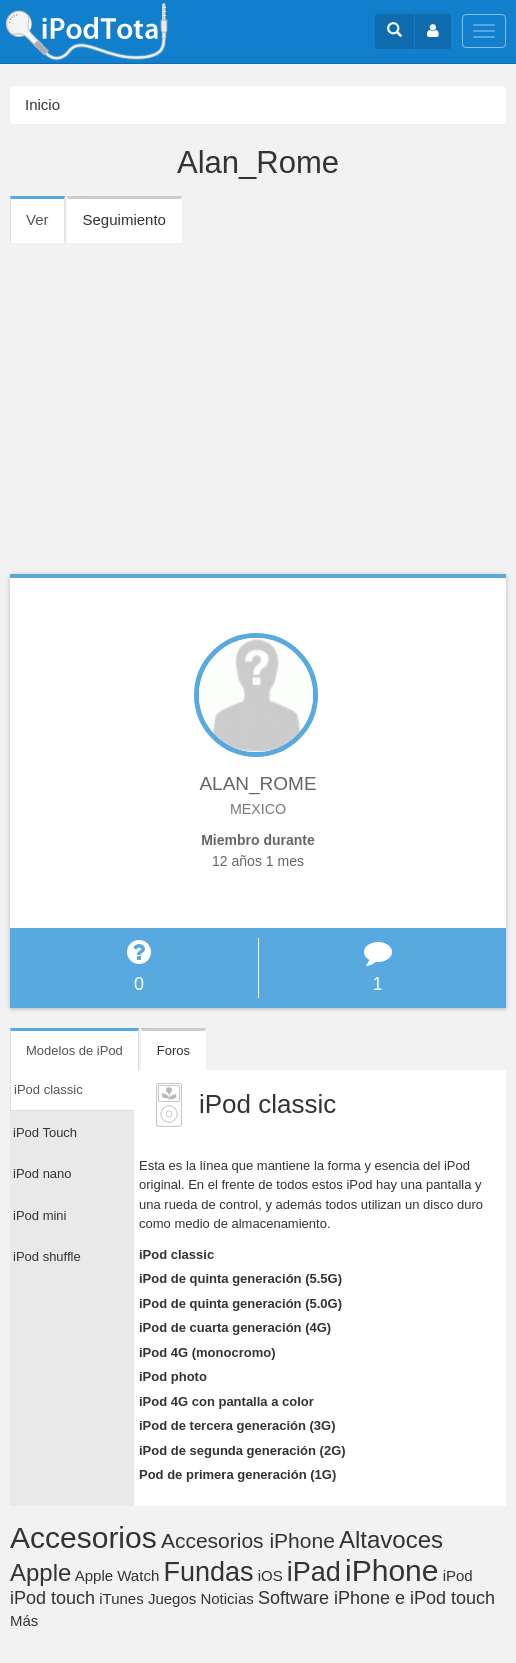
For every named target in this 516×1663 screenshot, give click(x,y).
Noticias (226, 1598)
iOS (270, 1575)
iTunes (121, 1598)
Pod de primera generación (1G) (237, 1474)
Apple (40, 1572)
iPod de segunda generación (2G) (242, 1450)
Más (24, 1620)
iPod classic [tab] (48, 1089)
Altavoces (391, 1539)
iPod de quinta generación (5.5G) (240, 1278)
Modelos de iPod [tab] (74, 1050)
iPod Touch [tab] (45, 1132)
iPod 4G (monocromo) (207, 1352)
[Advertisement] (258, 392)
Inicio (42, 104)
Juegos (172, 1598)
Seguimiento (124, 219)
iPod (458, 1575)
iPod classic (176, 1254)
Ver (45, 226)
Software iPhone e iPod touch (376, 1598)
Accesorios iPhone (248, 1540)
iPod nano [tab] (42, 1173)
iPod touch (52, 1598)
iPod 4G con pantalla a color (226, 1401)
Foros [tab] (173, 1050)
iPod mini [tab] (39, 1215)
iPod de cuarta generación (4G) (235, 1327)
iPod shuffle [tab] (47, 1256)
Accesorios (83, 1537)
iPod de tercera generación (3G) (237, 1425)
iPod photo (173, 1376)
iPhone (391, 1570)
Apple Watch (117, 1575)
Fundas (208, 1572)
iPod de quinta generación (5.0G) (240, 1303)
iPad (314, 1572)
